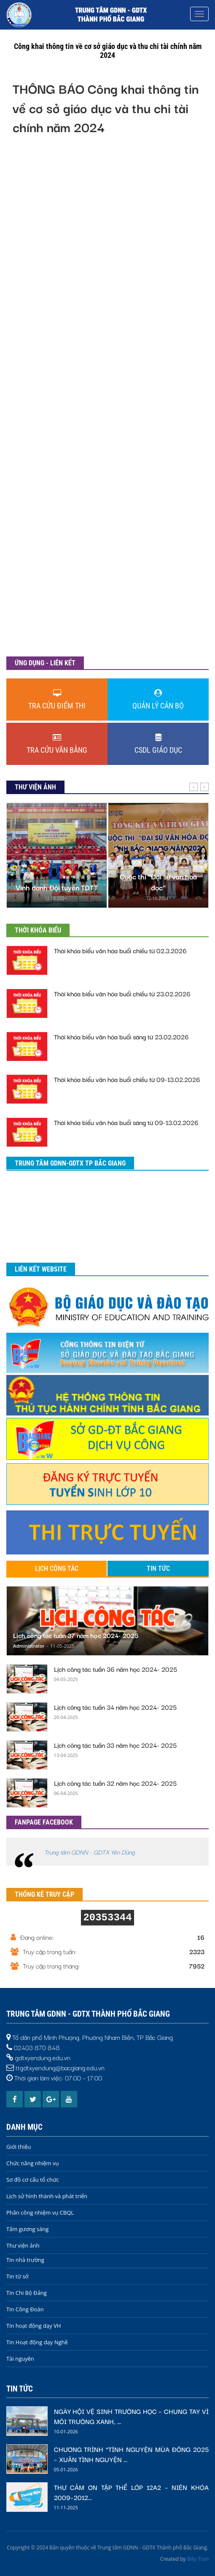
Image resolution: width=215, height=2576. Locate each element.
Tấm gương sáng (27, 2229)
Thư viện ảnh (23, 2245)
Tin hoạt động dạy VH (33, 2325)
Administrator (28, 1646)
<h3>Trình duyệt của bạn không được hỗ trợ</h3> (107, 400)
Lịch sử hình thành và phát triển (46, 2196)
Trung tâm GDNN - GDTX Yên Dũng (89, 1852)
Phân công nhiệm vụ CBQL (40, 2212)
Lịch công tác (56, 1569)
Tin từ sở (17, 2276)
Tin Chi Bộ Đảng (26, 2293)
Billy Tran (198, 2558)
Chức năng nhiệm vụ (32, 2163)
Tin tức (158, 1569)
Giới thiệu (18, 2146)
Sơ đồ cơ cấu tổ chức (32, 2179)
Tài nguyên (20, 2358)
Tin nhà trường (25, 2260)
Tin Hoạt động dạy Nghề (37, 2342)
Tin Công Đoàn (25, 2309)
